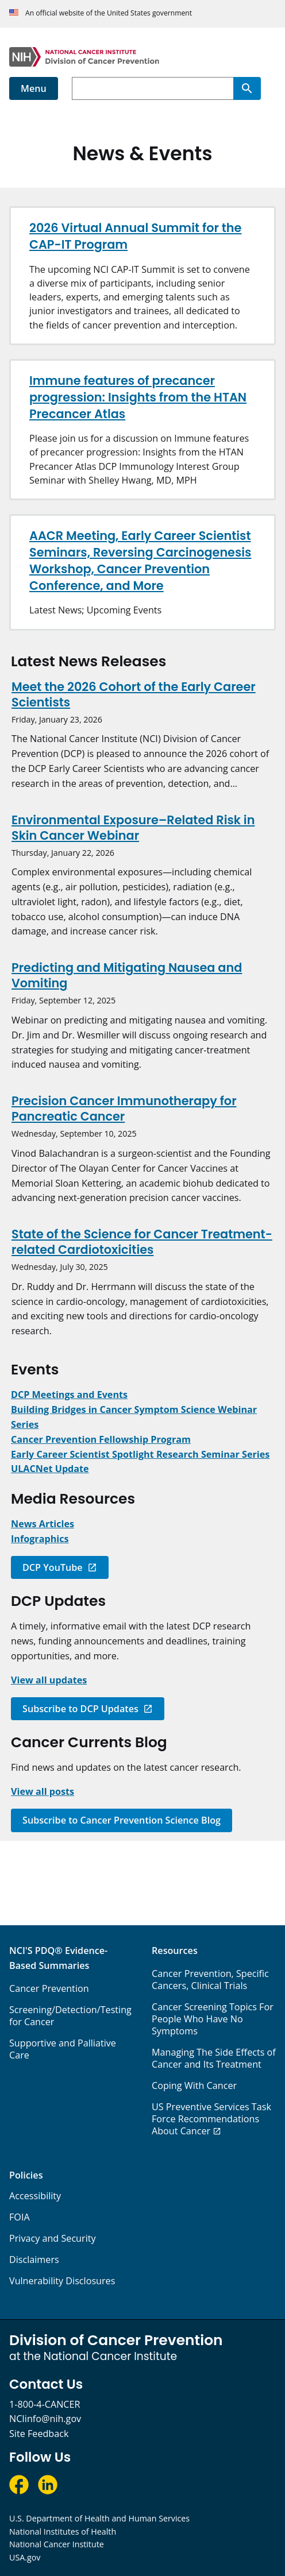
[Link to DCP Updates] (49, 1680)
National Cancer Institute (56, 2544)
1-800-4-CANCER (44, 2404)
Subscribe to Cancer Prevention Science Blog (121, 1820)
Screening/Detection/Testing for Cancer (70, 2015)
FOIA (19, 2217)
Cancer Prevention (49, 1988)
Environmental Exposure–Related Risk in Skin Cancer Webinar (133, 828)
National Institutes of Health (62, 2531)
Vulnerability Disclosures (62, 2280)
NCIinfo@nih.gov (45, 2418)
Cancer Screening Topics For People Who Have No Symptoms (213, 2018)
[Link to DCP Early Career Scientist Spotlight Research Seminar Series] (140, 1454)
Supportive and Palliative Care (62, 2049)
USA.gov (24, 2557)
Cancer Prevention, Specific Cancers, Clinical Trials (210, 1979)
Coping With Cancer (194, 2085)
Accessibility (35, 2195)
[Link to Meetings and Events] (69, 1394)
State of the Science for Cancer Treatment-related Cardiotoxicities (141, 1242)
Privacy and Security (52, 2238)
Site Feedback (38, 2433)
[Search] (247, 88)
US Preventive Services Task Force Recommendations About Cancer (211, 2118)
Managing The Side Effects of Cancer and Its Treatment (214, 2058)
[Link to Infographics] (40, 1538)
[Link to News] (42, 1523)
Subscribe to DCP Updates (80, 1708)
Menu (34, 88)
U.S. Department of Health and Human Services (99, 2518)
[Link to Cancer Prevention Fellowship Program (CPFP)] (101, 1439)
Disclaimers (34, 2259)
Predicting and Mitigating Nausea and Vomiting (126, 975)
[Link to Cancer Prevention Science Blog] (42, 1791)
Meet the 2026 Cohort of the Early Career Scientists (133, 694)
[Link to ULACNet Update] (50, 1468)
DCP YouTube (52, 1567)
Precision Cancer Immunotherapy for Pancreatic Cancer (124, 1108)
